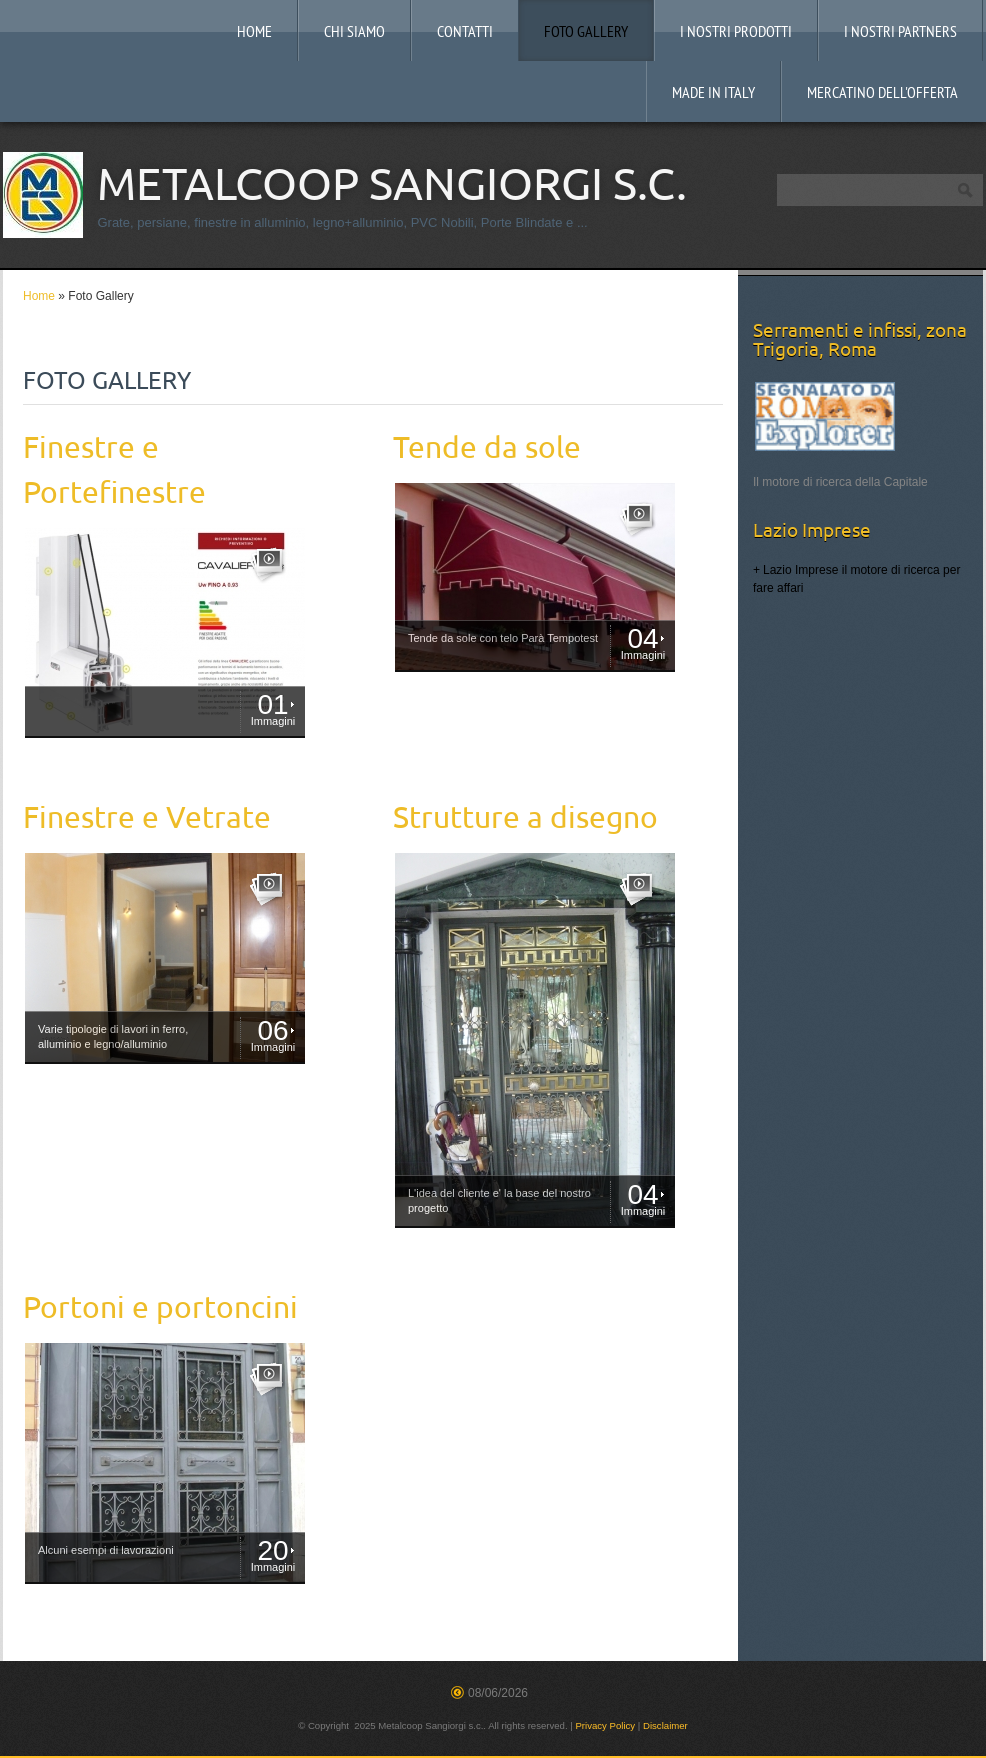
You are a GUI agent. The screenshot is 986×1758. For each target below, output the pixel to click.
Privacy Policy (605, 1725)
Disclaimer (665, 1725)
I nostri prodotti (736, 33)
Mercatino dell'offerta (882, 94)
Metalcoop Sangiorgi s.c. (392, 183)
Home (254, 33)
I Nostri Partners (900, 33)
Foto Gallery (586, 33)
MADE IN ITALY (713, 94)
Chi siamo (354, 33)
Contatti (465, 33)
